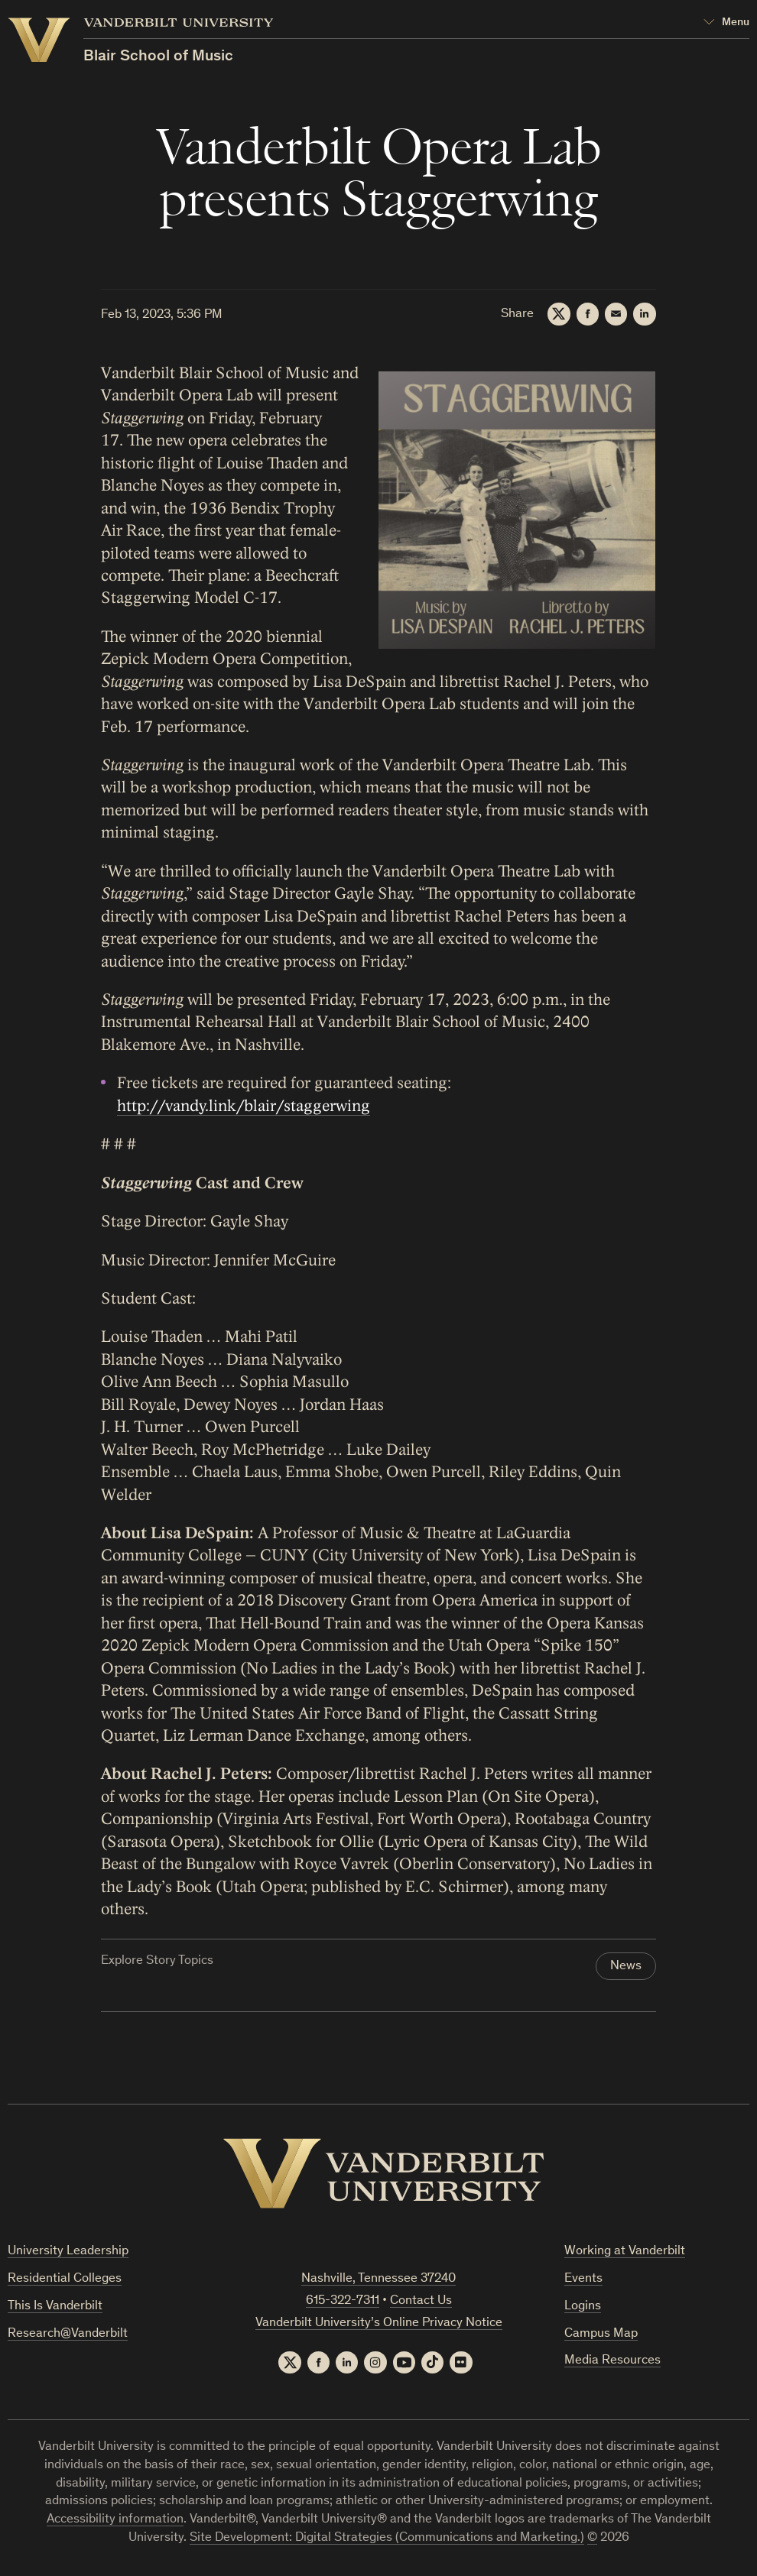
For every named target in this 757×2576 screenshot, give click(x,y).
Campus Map (601, 2334)
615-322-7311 (342, 2302)
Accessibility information (115, 2521)
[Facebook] (586, 314)
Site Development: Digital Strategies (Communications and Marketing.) (387, 2539)
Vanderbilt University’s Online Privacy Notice (378, 2324)
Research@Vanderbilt (68, 2334)
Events (583, 2279)
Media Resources (612, 2361)
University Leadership (68, 2252)
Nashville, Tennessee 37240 (378, 2279)
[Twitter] (557, 314)
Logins (582, 2307)
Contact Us (421, 2302)
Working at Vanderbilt (624, 2252)
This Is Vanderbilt (55, 2307)
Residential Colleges (65, 2279)
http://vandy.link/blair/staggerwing (243, 1106)
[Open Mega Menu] (726, 23)
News (626, 1967)
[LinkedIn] (644, 314)
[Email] (615, 314)
